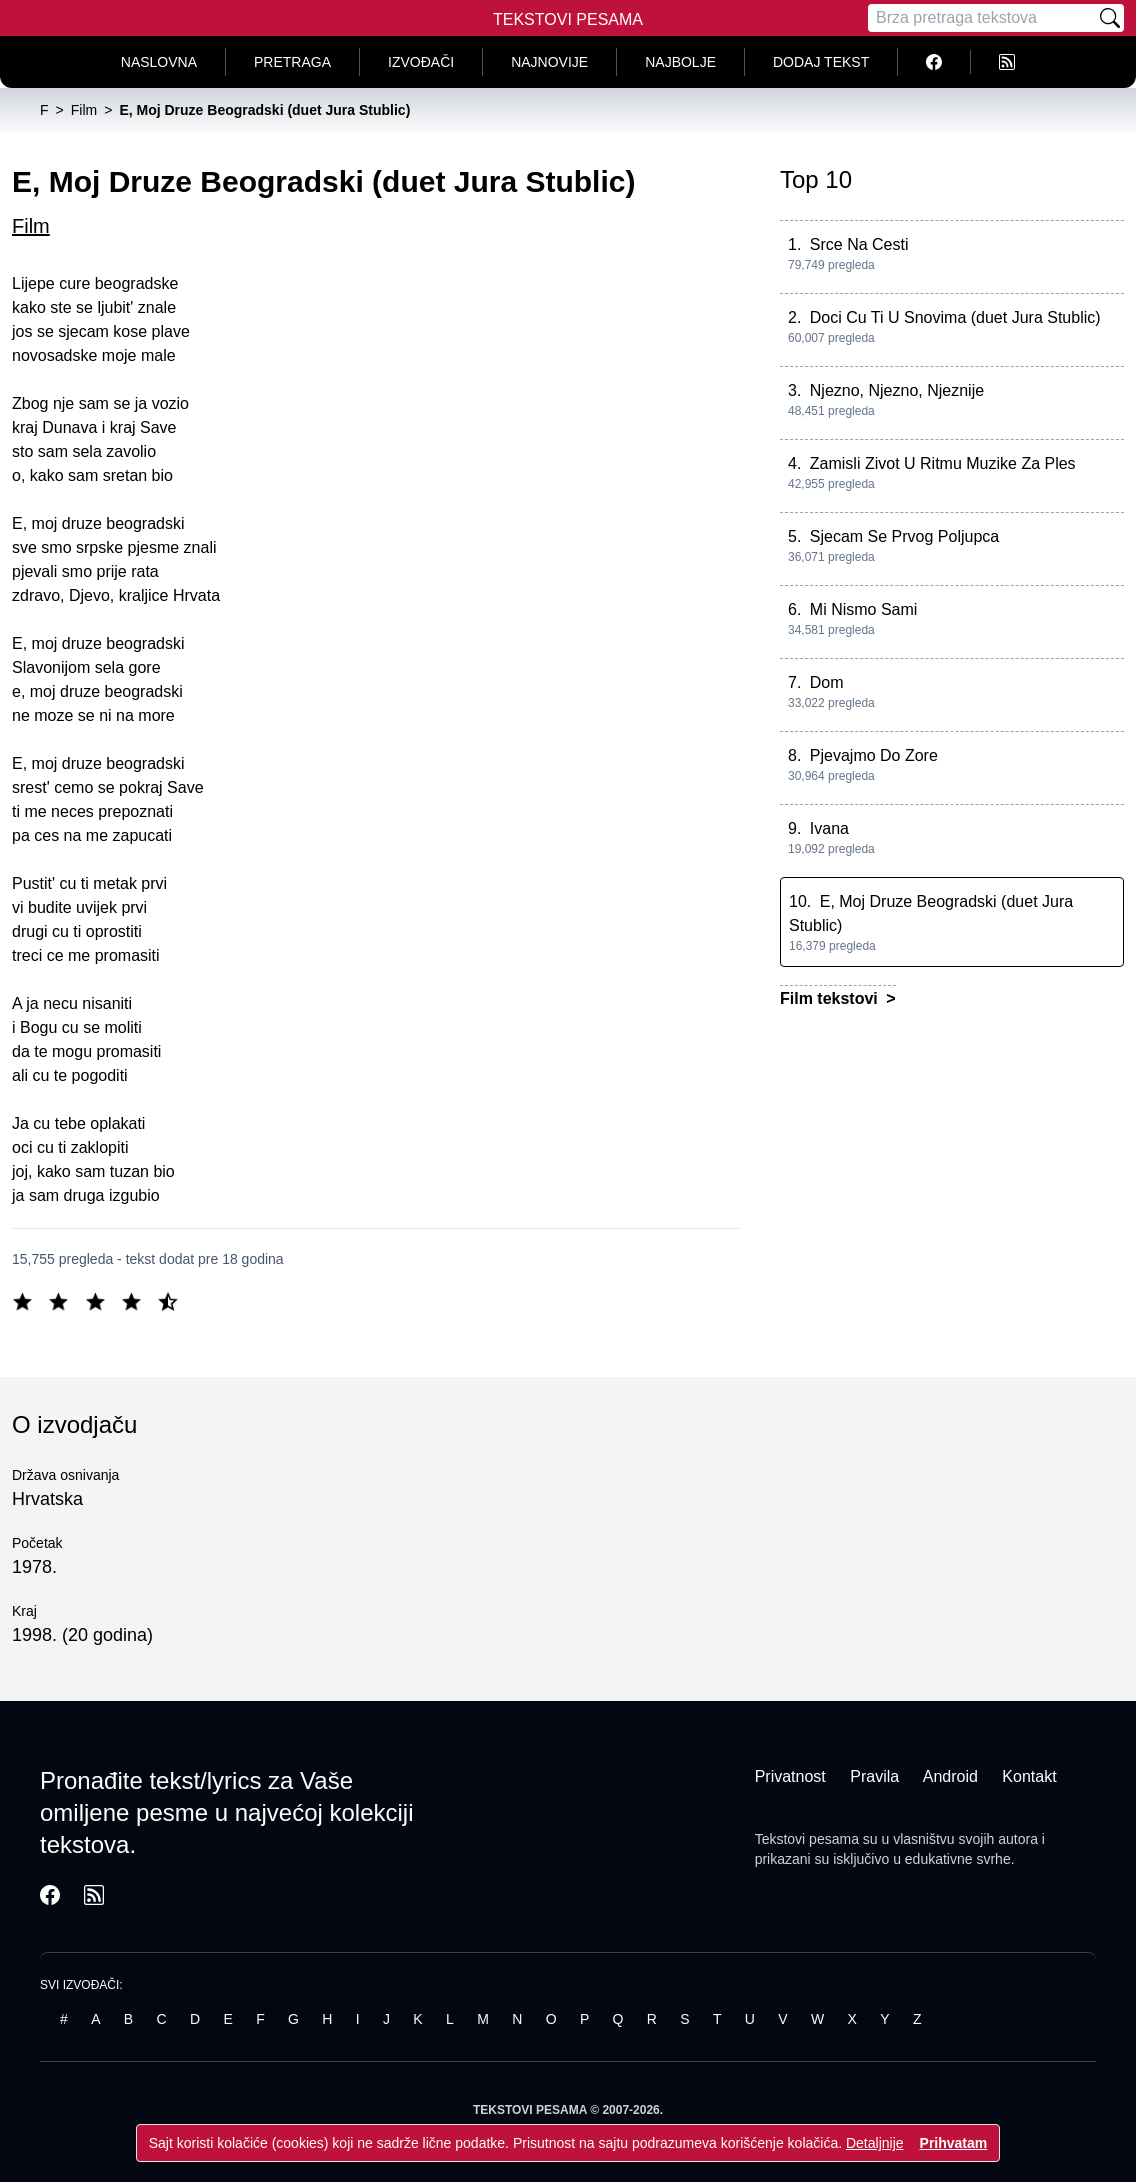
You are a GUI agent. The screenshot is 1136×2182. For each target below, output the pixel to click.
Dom (827, 682)
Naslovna (159, 62)
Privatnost (790, 1776)
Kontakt (1029, 1776)
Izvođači (421, 62)
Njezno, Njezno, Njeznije (897, 390)
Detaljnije (875, 2143)
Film (31, 226)
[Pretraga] (982, 18)
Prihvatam (954, 2143)
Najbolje (680, 62)
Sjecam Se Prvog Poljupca (904, 536)
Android (950, 1776)
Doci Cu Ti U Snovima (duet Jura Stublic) (955, 317)
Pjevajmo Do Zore (874, 755)
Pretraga (292, 62)
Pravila (874, 1776)
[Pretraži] (1110, 18)
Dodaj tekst (821, 62)
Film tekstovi (831, 998)
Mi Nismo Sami (864, 609)
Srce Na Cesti (859, 244)
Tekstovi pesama (807, 1839)
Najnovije (549, 62)
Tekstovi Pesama (568, 19)
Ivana (829, 828)
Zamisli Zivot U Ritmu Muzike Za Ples (943, 463)
